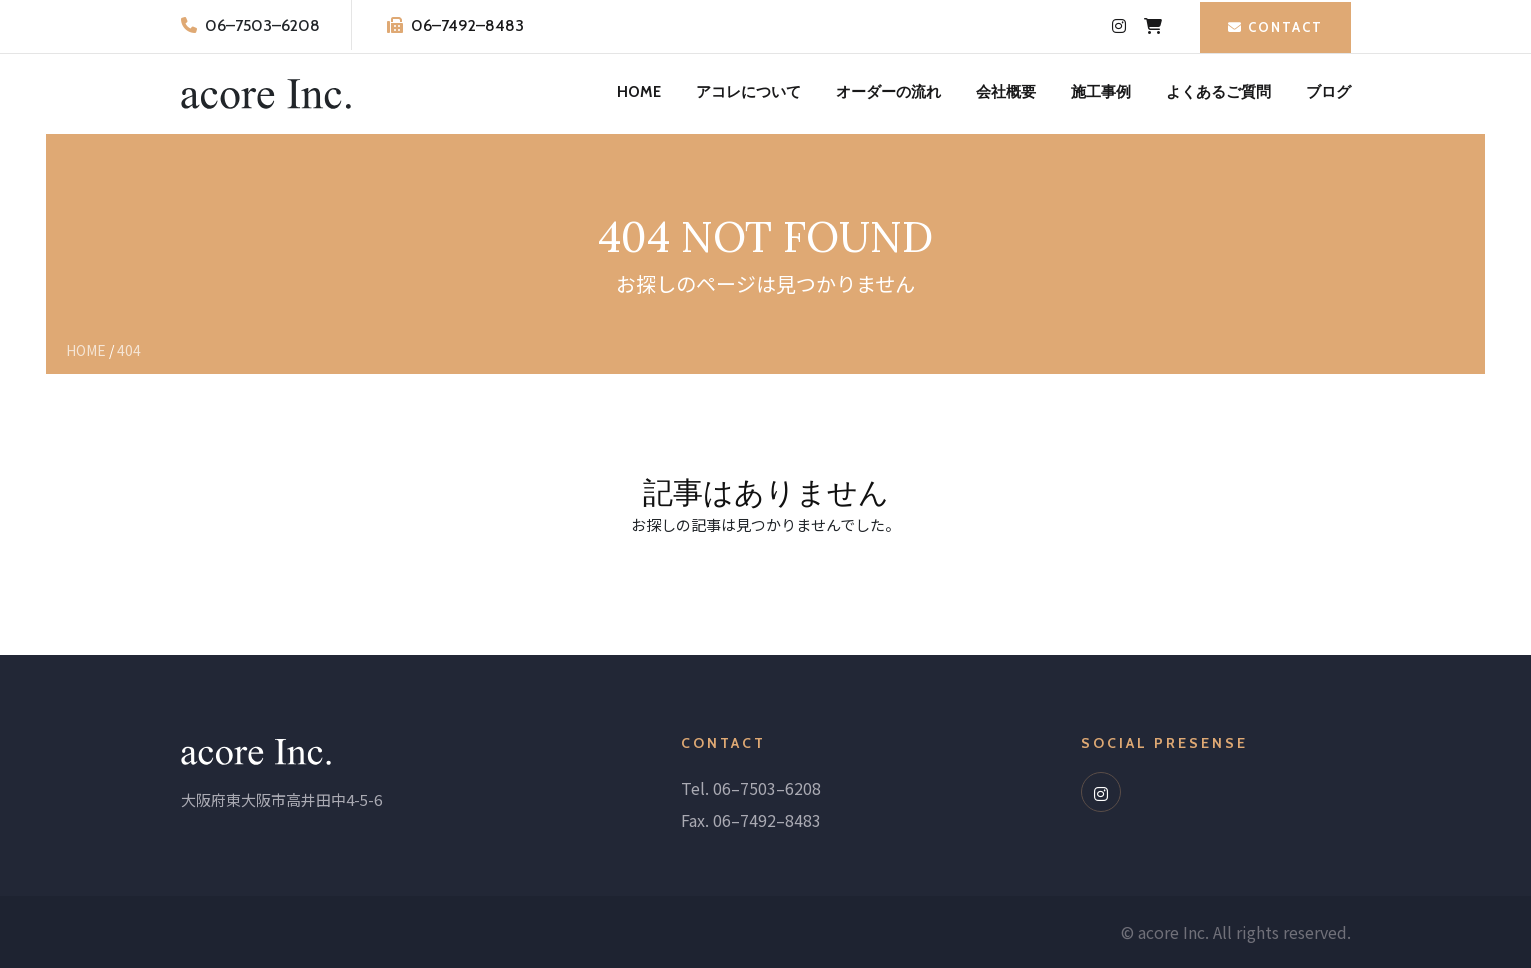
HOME (639, 92)
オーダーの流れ (888, 92)
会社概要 (1006, 92)
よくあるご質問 (1218, 92)
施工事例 (1101, 92)
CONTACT (1275, 27)
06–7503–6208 (262, 25)
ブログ (1328, 92)
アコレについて (748, 92)
